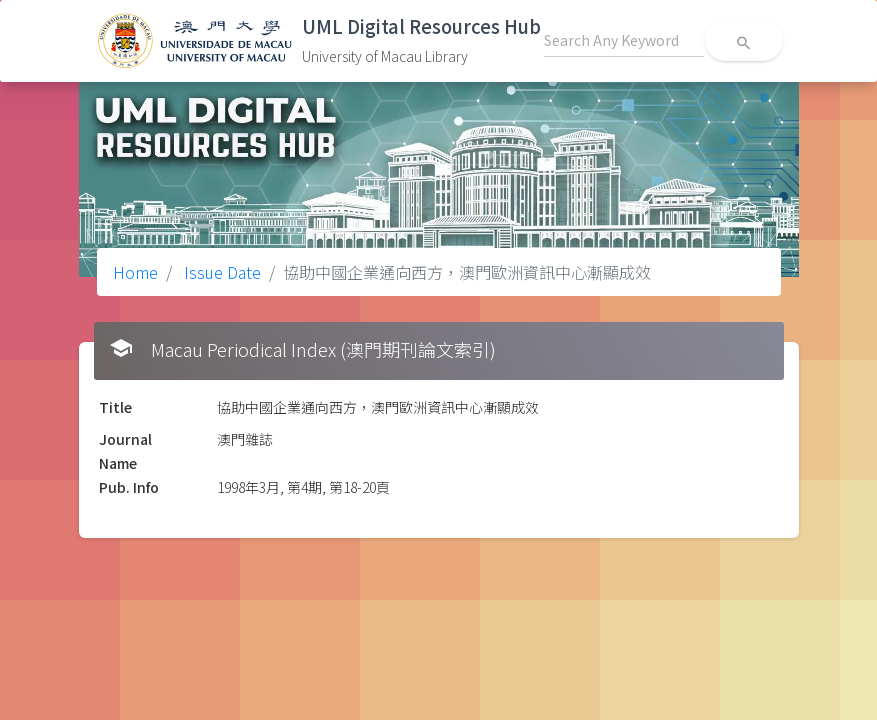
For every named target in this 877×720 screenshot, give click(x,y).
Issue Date (220, 272)
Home (135, 272)
